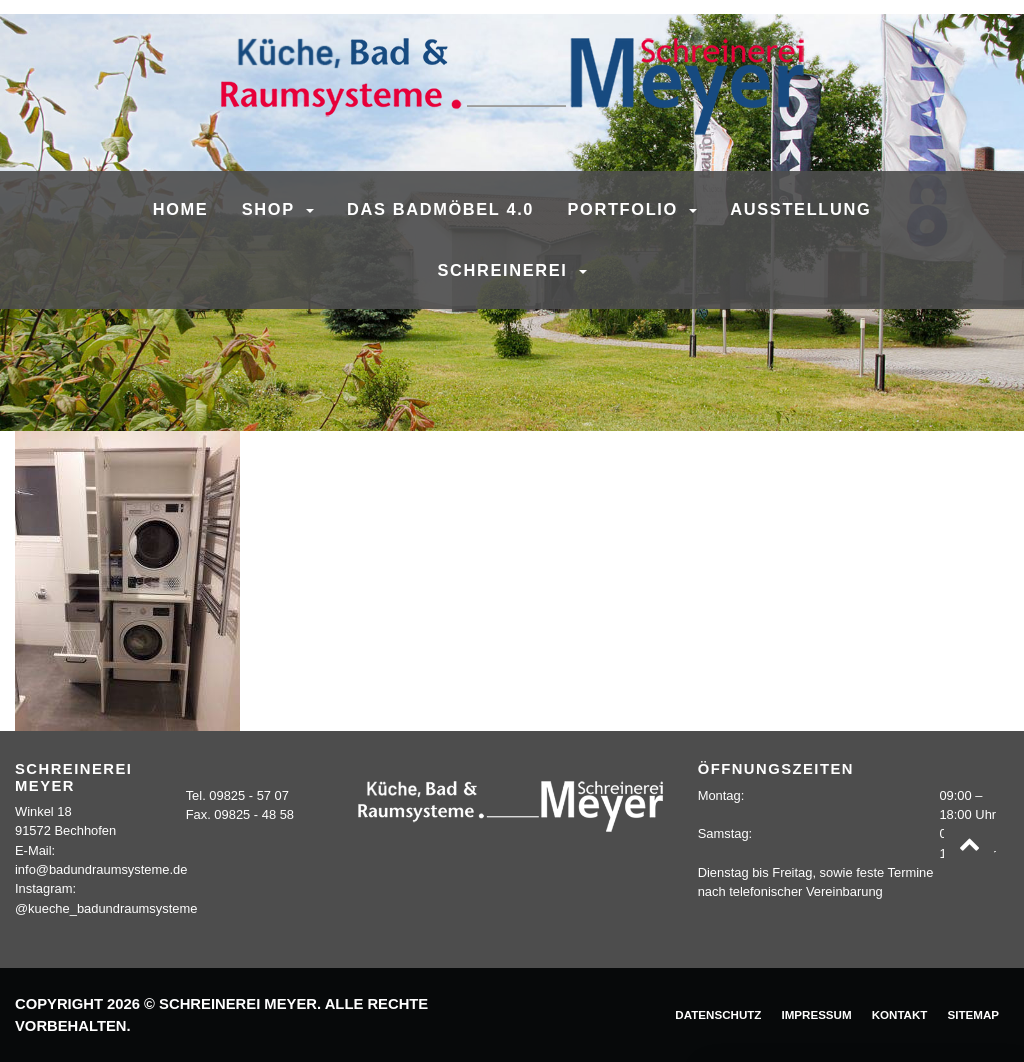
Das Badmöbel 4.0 (440, 209)
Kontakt (900, 1014)
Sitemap (973, 1014)
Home (181, 209)
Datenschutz (718, 1014)
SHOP (271, 209)
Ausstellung (800, 209)
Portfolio (626, 209)
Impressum (816, 1014)
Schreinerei (505, 270)
